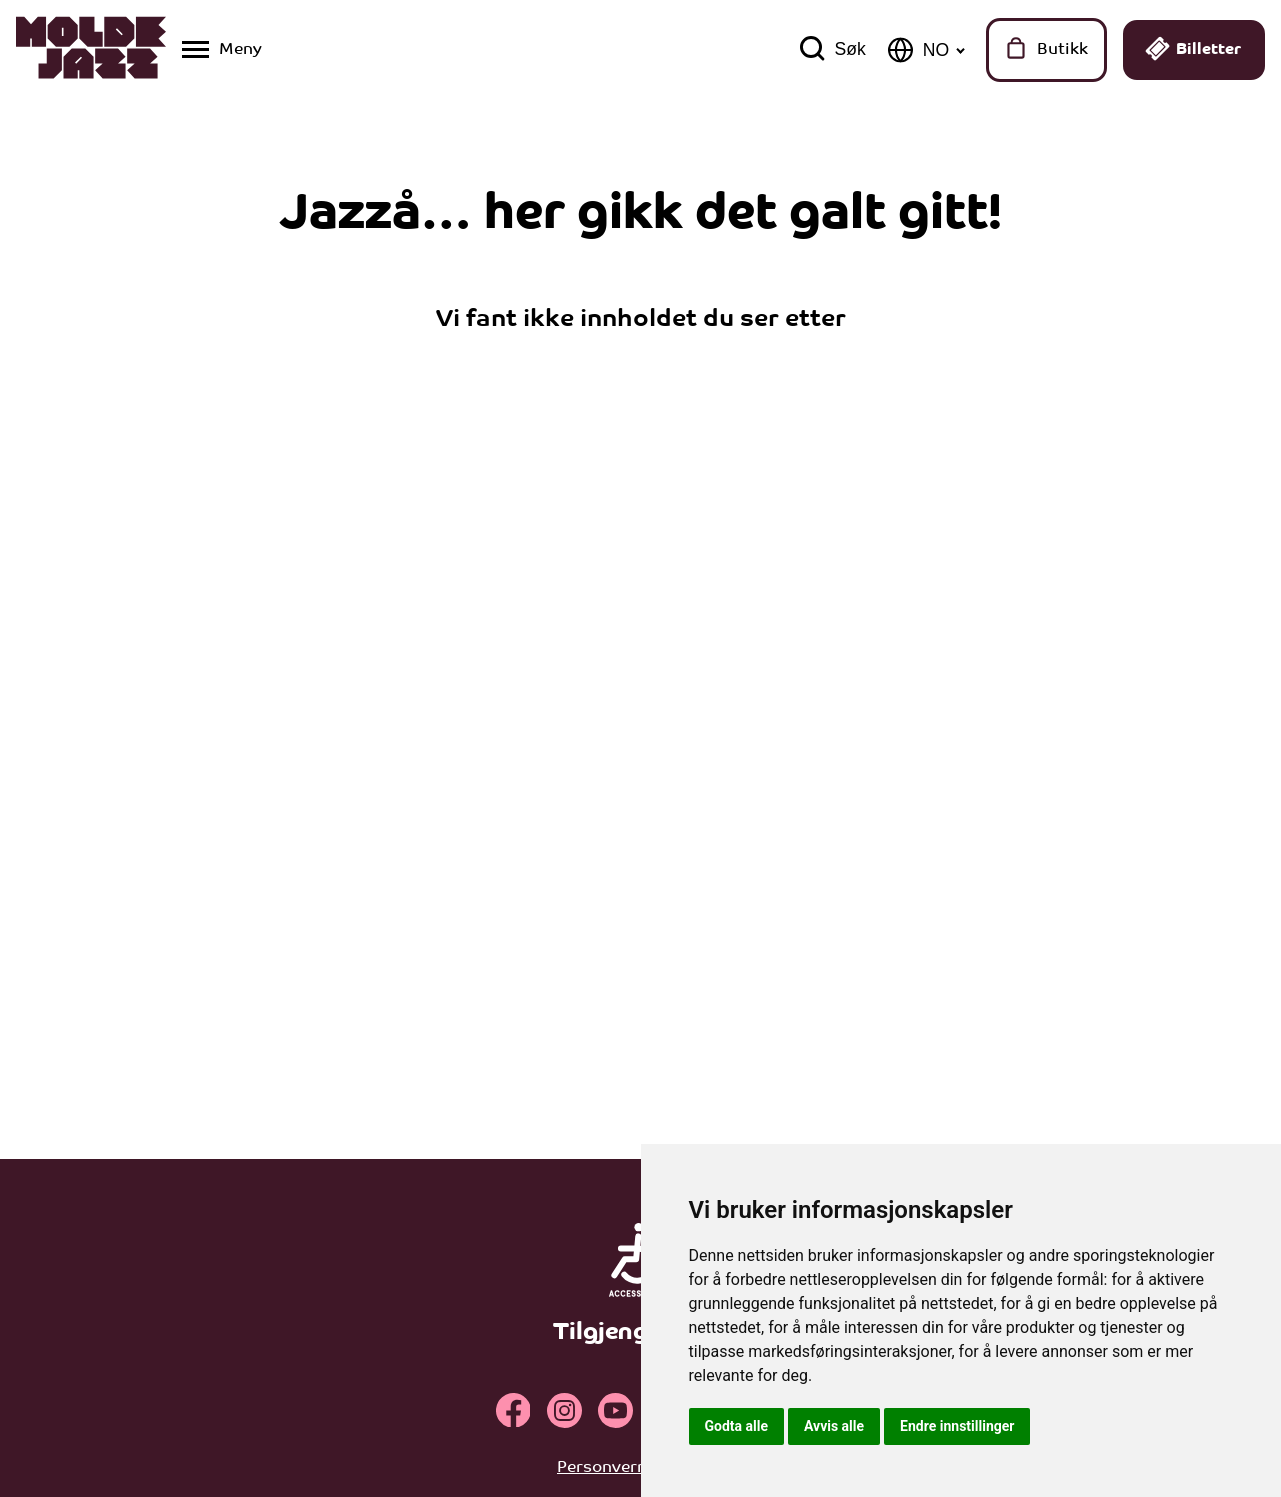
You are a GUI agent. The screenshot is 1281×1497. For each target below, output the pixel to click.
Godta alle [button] (737, 1426)
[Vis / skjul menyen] (222, 50)
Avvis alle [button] (834, 1426)
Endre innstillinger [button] (957, 1426)
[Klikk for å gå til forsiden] (91, 49)
